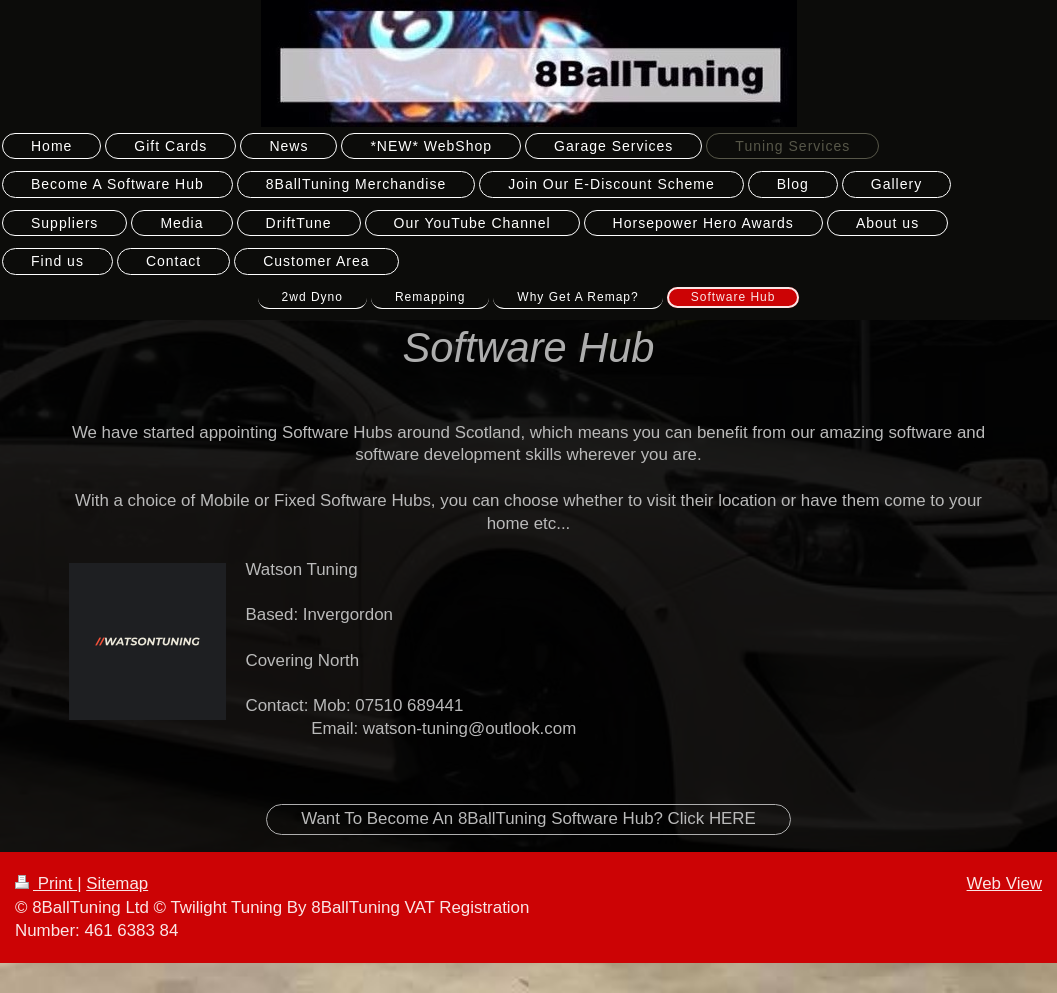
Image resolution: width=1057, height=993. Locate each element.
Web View (1004, 883)
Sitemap (117, 883)
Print (46, 883)
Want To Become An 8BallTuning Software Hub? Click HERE (528, 818)
